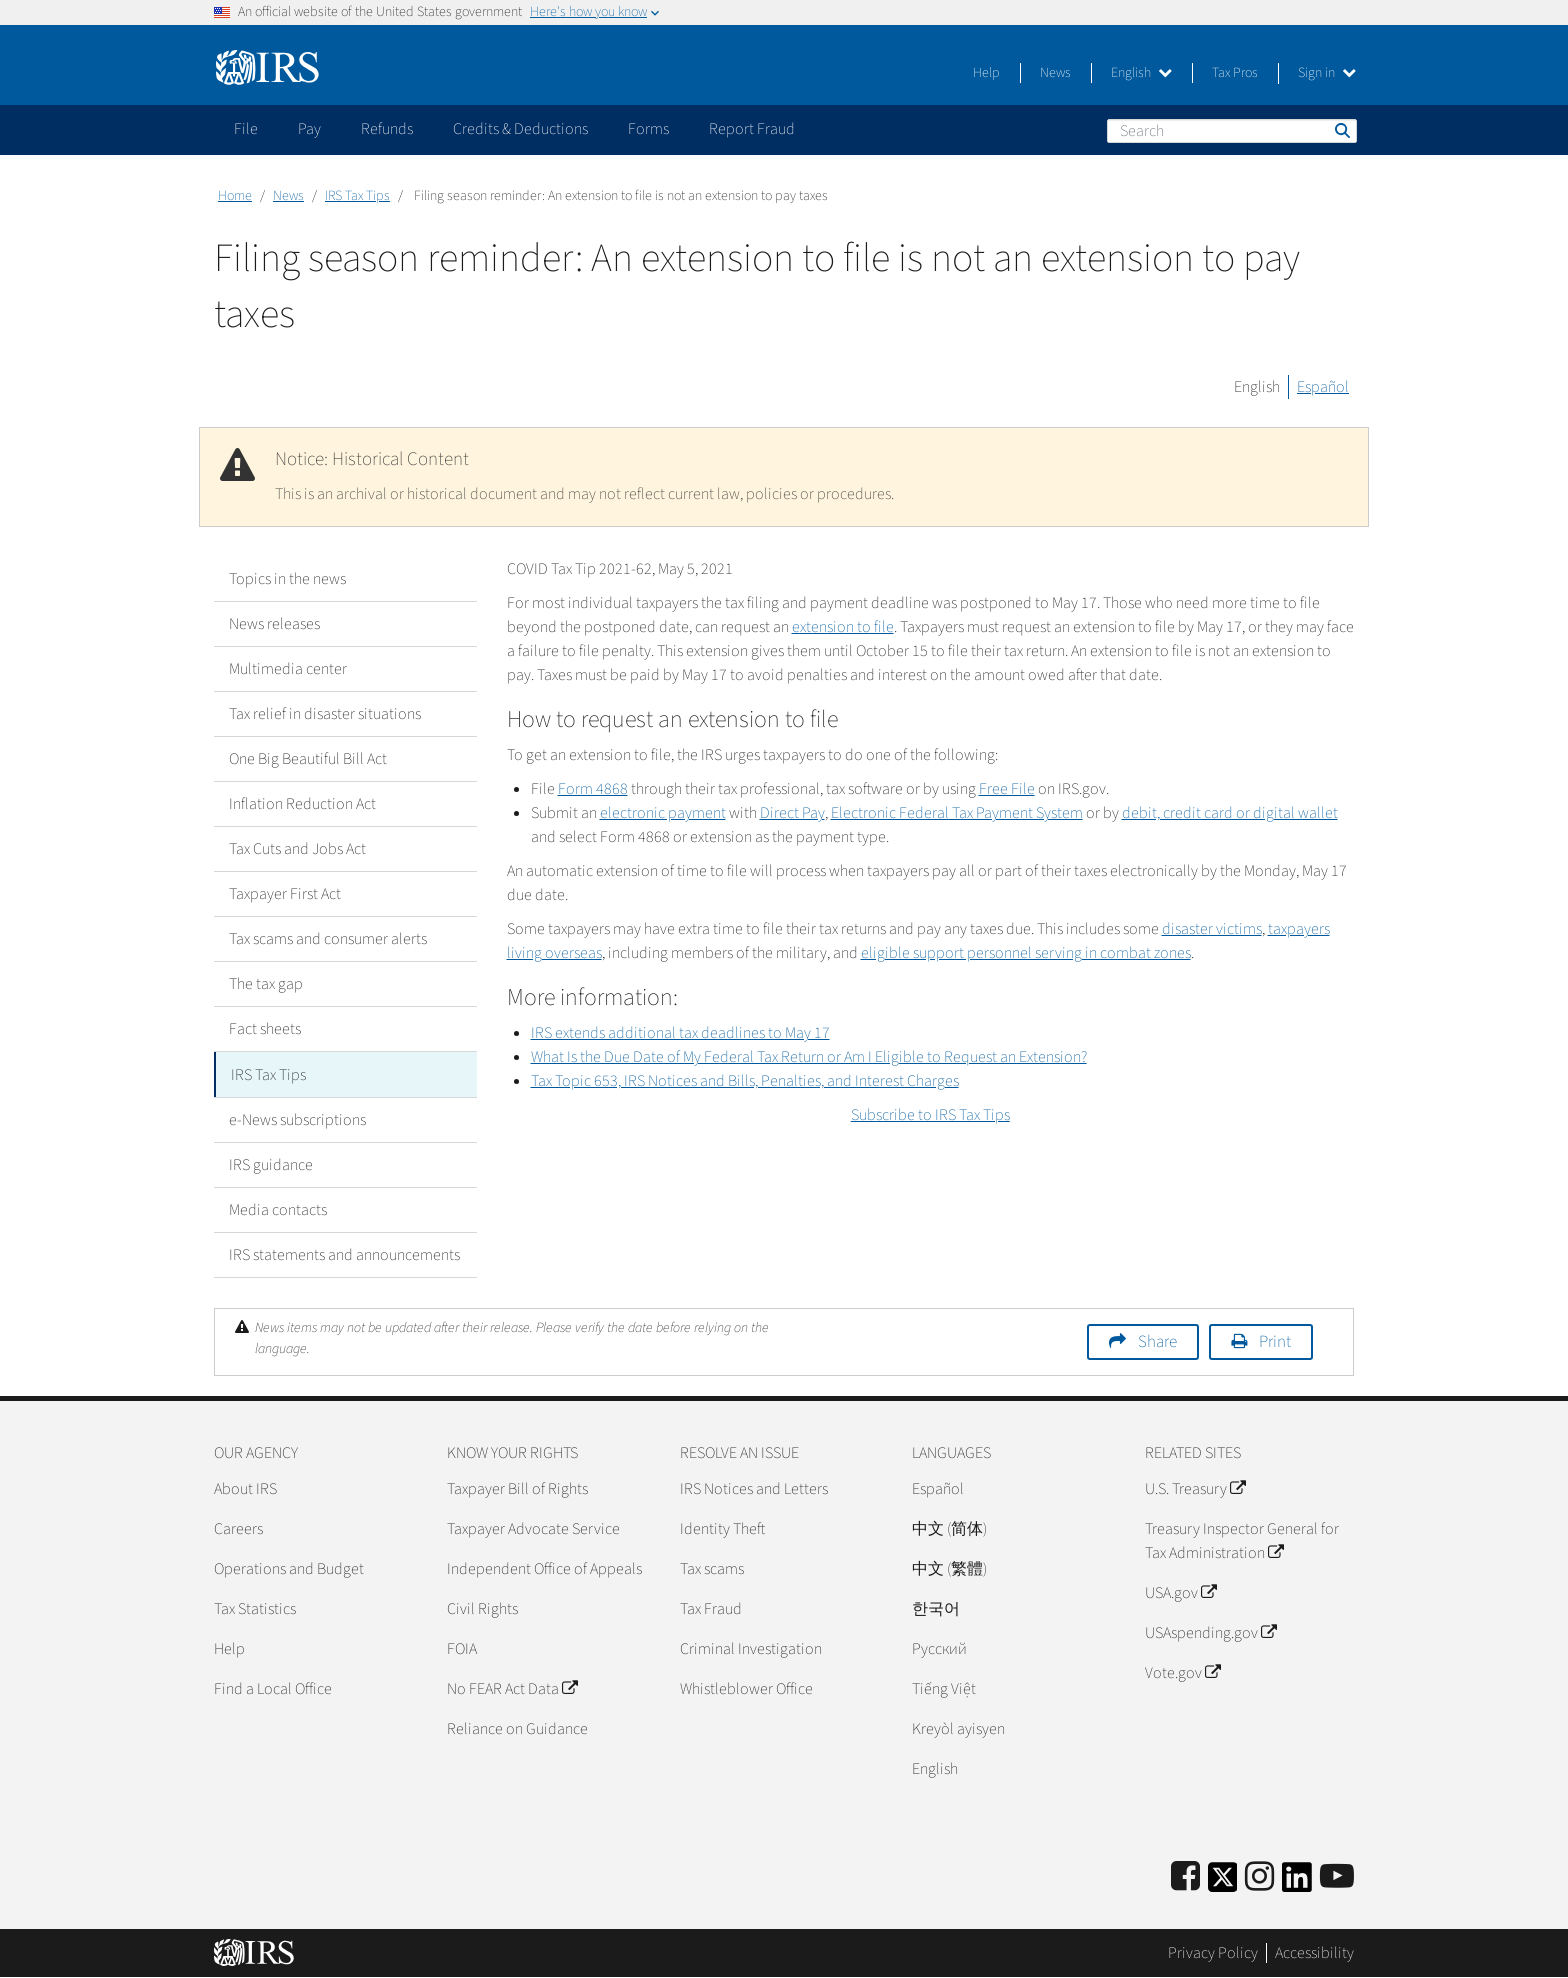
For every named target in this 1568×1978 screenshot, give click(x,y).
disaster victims (1212, 929)
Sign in (1327, 73)
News (1055, 73)
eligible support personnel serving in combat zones (1026, 953)
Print (1275, 1341)
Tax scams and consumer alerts (328, 939)
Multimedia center (288, 669)
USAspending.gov (1210, 1632)
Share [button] (1157, 1341)
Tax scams (712, 1568)
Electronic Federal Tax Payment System (957, 813)
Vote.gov (1182, 1672)
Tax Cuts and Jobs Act (297, 849)
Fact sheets (265, 1029)
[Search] (1232, 131)
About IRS (245, 1488)
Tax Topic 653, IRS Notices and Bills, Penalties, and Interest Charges (745, 1081)
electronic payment (663, 813)
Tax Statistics (255, 1608)
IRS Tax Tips (357, 196)
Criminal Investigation (751, 1648)
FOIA (462, 1648)
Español (1323, 387)
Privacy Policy (1213, 1953)
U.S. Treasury (1195, 1488)
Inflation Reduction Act (302, 804)
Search (1341, 130)
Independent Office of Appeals (544, 1568)
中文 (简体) (949, 1528)
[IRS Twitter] (1223, 1882)
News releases (274, 624)
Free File (1007, 789)
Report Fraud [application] (752, 129)
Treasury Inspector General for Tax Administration (1242, 1540)
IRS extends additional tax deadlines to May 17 (680, 1033)
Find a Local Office (273, 1688)
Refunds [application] (387, 129)
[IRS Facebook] (1185, 1876)
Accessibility (1314, 1953)
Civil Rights (482, 1608)
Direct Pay (792, 813)
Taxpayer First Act (285, 894)
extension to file (843, 627)
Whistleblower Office (746, 1688)
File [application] (246, 129)
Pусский (939, 1648)
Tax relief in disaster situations (325, 714)
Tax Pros (1235, 73)
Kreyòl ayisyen (958, 1728)
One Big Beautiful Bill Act (308, 759)
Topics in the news (287, 579)
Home (235, 196)
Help (986, 73)
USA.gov (1180, 1592)
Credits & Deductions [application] (520, 129)
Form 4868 (593, 789)
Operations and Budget (289, 1568)
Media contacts (278, 1209)
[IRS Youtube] (1337, 1876)
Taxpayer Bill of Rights (517, 1488)
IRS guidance (271, 1164)
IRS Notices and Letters (754, 1488)
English (1141, 73)
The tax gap (266, 984)
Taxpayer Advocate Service (533, 1528)
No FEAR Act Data (512, 1688)
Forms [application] (648, 129)
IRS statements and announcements (344, 1254)
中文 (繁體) (949, 1568)
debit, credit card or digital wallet (1230, 813)
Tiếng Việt (944, 1688)
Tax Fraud (711, 1608)
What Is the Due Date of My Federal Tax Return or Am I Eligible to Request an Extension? (809, 1057)
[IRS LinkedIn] (1297, 1882)
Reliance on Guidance (517, 1728)
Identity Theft (722, 1528)
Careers (238, 1528)
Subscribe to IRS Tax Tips (930, 1115)
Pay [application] (309, 129)
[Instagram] (1259, 1876)
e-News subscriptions (297, 1119)
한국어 (936, 1608)
